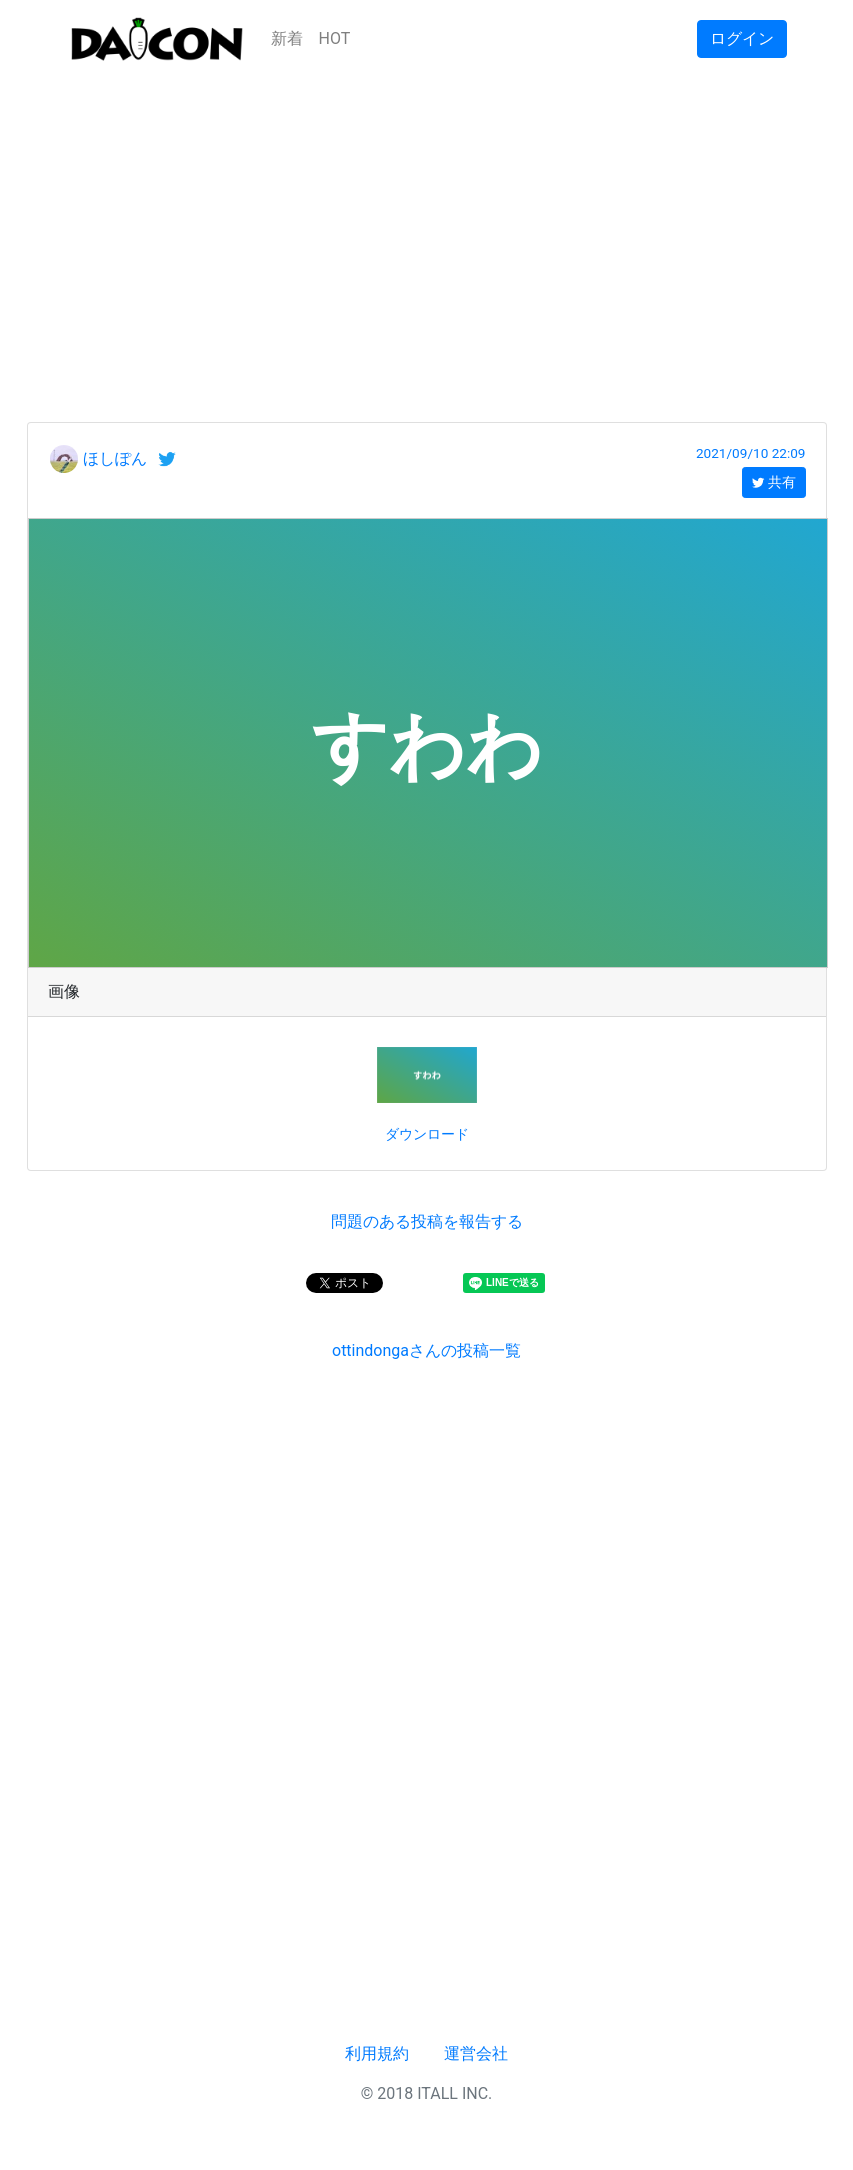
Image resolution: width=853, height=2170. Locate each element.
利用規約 (377, 2053)
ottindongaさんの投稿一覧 (426, 1350)
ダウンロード (427, 1134)
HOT (335, 38)
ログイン (742, 38)
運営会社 (476, 2053)
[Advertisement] (426, 218)
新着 (287, 38)
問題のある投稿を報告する (427, 1221)
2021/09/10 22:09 (751, 453)
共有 (773, 482)
